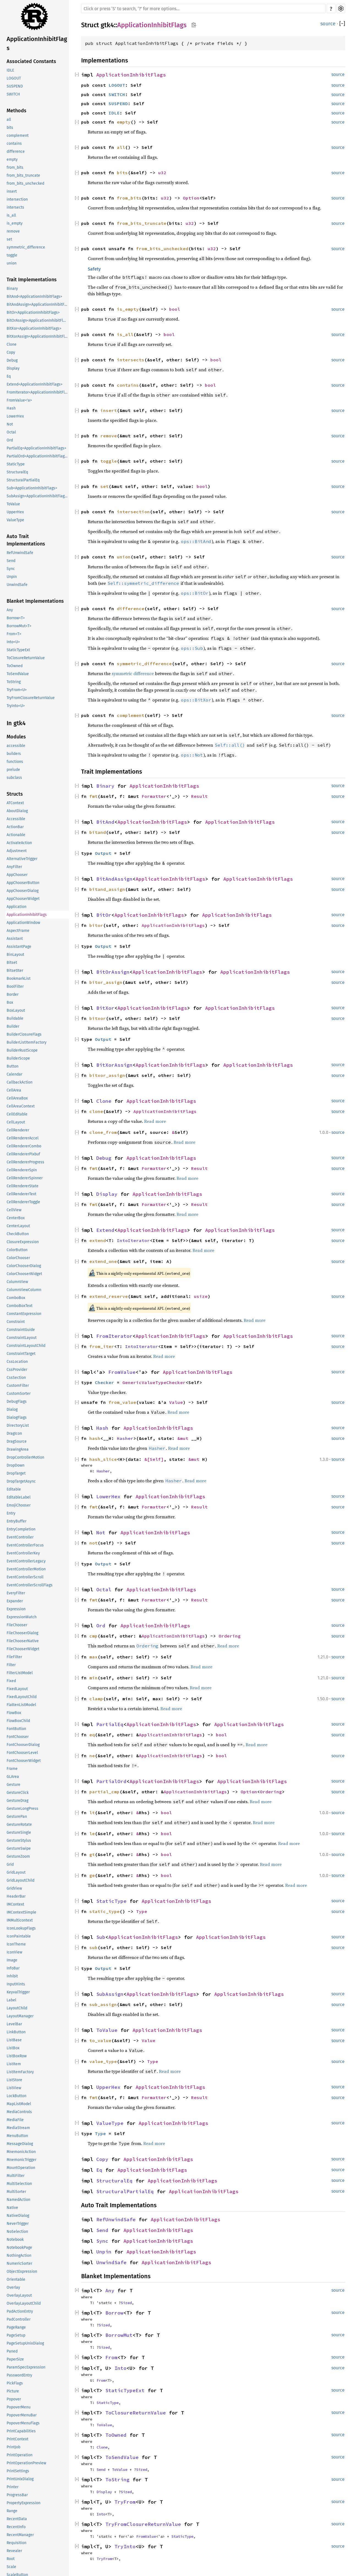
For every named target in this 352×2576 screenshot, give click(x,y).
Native (12, 2207)
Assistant (15, 938)
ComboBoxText (19, 1305)
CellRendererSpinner (25, 1178)
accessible (16, 745)
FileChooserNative (23, 1641)
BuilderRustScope (22, 1050)
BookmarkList (19, 978)
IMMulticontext (20, 1920)
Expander (15, 1601)
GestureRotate (19, 1824)
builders (14, 753)
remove (13, 231)
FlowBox (14, 1712)
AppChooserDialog (22, 890)
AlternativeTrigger (22, 858)
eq (92, 1734)
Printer (12, 2487)
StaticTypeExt (18, 650)
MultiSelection (19, 2183)
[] (342, 24)
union (11, 263)
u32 (162, 172)
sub (93, 1947)
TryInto (125, 2546)
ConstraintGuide (21, 1329)
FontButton (16, 1728)
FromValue (122, 1372)
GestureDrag (17, 1800)
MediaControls (19, 2112)
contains (14, 143)
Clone (11, 344)
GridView (14, 1888)
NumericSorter (19, 2263)
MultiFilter (15, 2175)
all (9, 119)
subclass (14, 777)
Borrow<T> (16, 618)
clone (96, 1111)
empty (12, 159)
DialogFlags (17, 1417)
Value (176, 1402)
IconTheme (16, 1944)
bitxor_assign (107, 1075)
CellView (14, 1210)
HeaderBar (16, 1896)
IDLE (10, 70)
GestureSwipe (19, 1848)
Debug (12, 360)
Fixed (11, 1681)
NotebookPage (19, 2247)
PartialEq (109, 1724)
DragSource (17, 1441)
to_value (100, 2040)
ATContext (15, 803)
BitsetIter (15, 970)
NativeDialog (18, 2215)
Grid (10, 1864)
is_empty (15, 223)
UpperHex (15, 512)
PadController (19, 2319)
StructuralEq (17, 472)
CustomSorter (19, 1393)
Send (11, 560)
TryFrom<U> (17, 689)
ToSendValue (18, 674)
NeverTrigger (18, 2223)
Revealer (14, 2550)
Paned (12, 2351)
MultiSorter (16, 2191)
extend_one (103, 1261)
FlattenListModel (21, 1704)
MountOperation (21, 2167)
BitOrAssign (113, 972)
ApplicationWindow (23, 922)
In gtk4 (16, 723)
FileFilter (14, 1657)
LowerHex (15, 416)
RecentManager (20, 2535)
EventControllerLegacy (26, 1561)
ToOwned (15, 666)
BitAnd (105, 822)
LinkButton (16, 2032)
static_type (104, 1911)
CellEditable (17, 1114)
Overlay (13, 2287)
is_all (11, 215)
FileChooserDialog (22, 1633)
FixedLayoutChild (22, 1696)
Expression (16, 1609)
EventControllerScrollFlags (30, 1585)
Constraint (16, 1321)
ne (92, 1755)
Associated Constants (31, 61)
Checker (104, 1382)
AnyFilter (14, 866)
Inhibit (12, 1976)
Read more (155, 1121)
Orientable (16, 2279)
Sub (100, 1937)
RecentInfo (16, 2527)
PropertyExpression (23, 2503)
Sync (11, 568)
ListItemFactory (20, 2072)
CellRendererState (22, 1186)
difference (16, 151)
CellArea (14, 1090)
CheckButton (18, 1234)
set (9, 239)
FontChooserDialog (23, 1744)
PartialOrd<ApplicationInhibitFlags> (37, 456)
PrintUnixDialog (20, 2479)
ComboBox (16, 1297)
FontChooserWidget (24, 1760)
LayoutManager (20, 2016)
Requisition (16, 2542)
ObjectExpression (22, 2271)
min (93, 1677)
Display (13, 368)
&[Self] (154, 1459)
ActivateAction (19, 843)
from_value (122, 1402)
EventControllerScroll (25, 1577)
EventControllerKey (23, 1553)
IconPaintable (19, 1936)
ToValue (13, 504)
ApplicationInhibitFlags (37, 43)
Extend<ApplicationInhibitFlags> (34, 384)
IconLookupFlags (21, 1928)
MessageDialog (20, 2143)
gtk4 (107, 25)
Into (120, 2368)
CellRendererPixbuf (23, 1154)
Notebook (15, 2239)
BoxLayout (16, 1010)
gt (92, 1854)
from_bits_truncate (23, 175)
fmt (93, 796)
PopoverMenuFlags (23, 2423)
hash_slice (103, 1459)
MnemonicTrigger (21, 2159)
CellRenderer (18, 1130)
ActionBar (15, 827)
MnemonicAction (21, 2151)
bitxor (97, 1018)
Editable (14, 1489)
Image (12, 1960)
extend (97, 1240)
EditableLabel (19, 1497)
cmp (93, 1636)
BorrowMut (119, 2335)
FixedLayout (17, 1689)
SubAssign (109, 1994)
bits (10, 127)
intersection (17, 199)
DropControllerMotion (25, 1457)
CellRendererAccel (22, 1138)
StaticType (16, 464)
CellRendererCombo (24, 1146)
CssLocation (17, 1361)
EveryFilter (16, 1593)
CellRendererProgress (25, 1162)
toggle (12, 255)
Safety (94, 269)
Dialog (12, 1409)
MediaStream (18, 2127)
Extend (105, 1230)
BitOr (103, 915)
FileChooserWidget (23, 1649)
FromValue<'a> (19, 400)
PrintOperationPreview (26, 2463)
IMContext (15, 1904)
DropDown (15, 1465)
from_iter (101, 1346)
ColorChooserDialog (24, 1266)
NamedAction (18, 2199)
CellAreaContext (21, 1106)
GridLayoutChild (20, 1880)
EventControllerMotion (26, 1569)
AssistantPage (19, 946)
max (93, 1657)
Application (16, 906)
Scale (11, 2566)
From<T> (14, 634)
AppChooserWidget (23, 898)
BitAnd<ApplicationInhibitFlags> (34, 296)
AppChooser (17, 874)
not (93, 1543)
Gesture (13, 1784)
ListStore (14, 2080)
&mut (184, 1438)
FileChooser (17, 1625)
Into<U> (13, 642)
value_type (103, 2061)
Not (10, 424)
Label (11, 2000)
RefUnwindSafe (20, 552)
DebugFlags (17, 1401)
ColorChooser (18, 1258)
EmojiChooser (19, 1505)
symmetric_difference (26, 247)
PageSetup (16, 2335)
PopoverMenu (19, 2407)
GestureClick (18, 1792)
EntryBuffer (16, 1521)
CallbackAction (19, 1082)
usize (201, 1296)
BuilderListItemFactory (26, 1042)
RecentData (17, 2519)
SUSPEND (15, 86)
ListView (14, 2088)
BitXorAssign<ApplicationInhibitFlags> (38, 336)
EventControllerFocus (25, 1545)
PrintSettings (18, 2471)
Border (12, 994)
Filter (11, 1665)
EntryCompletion (21, 1529)
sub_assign (103, 2004)
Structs (15, 794)
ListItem (14, 2064)
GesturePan (17, 1816)
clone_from (103, 1132)
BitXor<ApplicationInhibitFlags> (34, 328)
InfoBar (13, 1968)
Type (141, 1911)
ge (92, 1875)
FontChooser (18, 1736)
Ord (10, 440)
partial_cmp (104, 1791)
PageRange (16, 2327)
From (111, 2357)
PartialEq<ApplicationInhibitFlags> (36, 448)
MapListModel (19, 2104)
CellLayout (16, 1122)
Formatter (154, 796)
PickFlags (15, 2383)
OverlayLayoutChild (24, 2303)
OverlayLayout (19, 2295)
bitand (97, 832)
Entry (11, 1513)
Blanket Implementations (35, 601)
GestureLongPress (22, 1808)
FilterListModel (20, 1673)
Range (12, 2511)
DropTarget (16, 1473)
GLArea (13, 1776)
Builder (13, 1026)
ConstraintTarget (21, 1353)
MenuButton (17, 2135)
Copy (11, 352)
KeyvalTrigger (18, 1992)
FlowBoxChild (18, 1720)
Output (103, 853)
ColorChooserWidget (24, 1273)
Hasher (125, 1438)
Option (191, 198)
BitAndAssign (114, 879)
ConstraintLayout (22, 1337)
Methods (16, 111)
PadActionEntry (20, 2311)
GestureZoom (18, 1856)
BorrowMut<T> (19, 626)
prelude (13, 769)
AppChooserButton (23, 882)
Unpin (12, 576)
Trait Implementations (32, 280)
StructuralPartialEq (23, 480)
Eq (9, 376)
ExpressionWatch (22, 1617)
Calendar (14, 1074)
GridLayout (16, 1872)
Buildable (15, 1018)
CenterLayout (18, 1226)
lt (92, 1812)
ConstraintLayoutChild (26, 1345)
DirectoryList (18, 1425)
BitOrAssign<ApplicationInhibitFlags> (38, 320)
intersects (15, 207)
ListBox (13, 2048)
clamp (96, 1698)
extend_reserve (108, 1296)
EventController (20, 1537)
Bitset (12, 962)
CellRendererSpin (22, 1170)
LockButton (16, 2096)
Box (10, 1002)
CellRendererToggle (23, 1202)
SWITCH (13, 94)
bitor (96, 925)
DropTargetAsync (21, 1481)
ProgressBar (17, 2495)
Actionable (16, 835)
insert (12, 191)
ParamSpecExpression (26, 2367)
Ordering (230, 1636)
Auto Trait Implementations (26, 540)
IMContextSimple (21, 1912)
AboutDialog (17, 811)
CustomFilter (18, 1385)
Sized (126, 2302)
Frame (12, 1768)
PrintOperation (19, 2455)
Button (12, 1066)
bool (174, 309)
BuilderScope (18, 1058)
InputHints (16, 1984)
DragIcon (14, 1433)
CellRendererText (21, 1194)
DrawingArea (18, 1449)
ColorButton (17, 1250)
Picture (13, 2391)
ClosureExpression (23, 1242)
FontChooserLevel (22, 1752)
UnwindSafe (17, 584)
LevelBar (14, 2024)
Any (10, 610)
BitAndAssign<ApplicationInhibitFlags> (38, 304)
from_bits (15, 167)
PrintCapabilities (21, 2431)
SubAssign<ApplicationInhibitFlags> (37, 496)
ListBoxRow (17, 2056)
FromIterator (114, 1336)
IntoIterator (133, 1240)
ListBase (14, 2040)
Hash (11, 408)
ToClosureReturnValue (26, 658)
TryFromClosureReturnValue (31, 697)
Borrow (114, 2313)
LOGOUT (14, 78)
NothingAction (19, 2255)
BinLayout (15, 954)
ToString (14, 682)
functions (15, 761)
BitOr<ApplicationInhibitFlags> (33, 312)
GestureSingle (19, 1832)
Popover (14, 2399)
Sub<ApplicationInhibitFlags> (32, 488)
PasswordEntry (19, 2375)
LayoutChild (17, 2008)
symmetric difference (133, 673)
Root (11, 2558)
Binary (12, 288)
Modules (16, 737)
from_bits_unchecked (25, 183)
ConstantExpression (24, 1313)
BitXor (105, 1008)
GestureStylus (19, 1840)
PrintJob (13, 2447)
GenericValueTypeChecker (154, 1382)
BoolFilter (15, 986)
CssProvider (17, 1369)
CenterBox (16, 1218)
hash (94, 1438)
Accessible (16, 819)
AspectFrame (18, 930)
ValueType (15, 520)
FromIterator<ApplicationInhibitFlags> (38, 392)
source (328, 24)
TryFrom (125, 2502)
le (92, 1833)
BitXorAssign (114, 1065)
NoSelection (17, 2231)
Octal (11, 432)
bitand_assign (107, 889)
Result (199, 796)
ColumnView (17, 1281)
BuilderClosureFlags (24, 1034)
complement (18, 135)
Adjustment (17, 850)
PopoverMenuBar (22, 2415)
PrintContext (17, 2439)
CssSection (16, 1377)
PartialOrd (111, 1781)
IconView (14, 1952)
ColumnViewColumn (24, 1289)
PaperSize (15, 2359)
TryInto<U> (16, 705)
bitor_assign (105, 982)
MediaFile (15, 2119)
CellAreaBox (17, 1098)
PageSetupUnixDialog (25, 2343)
